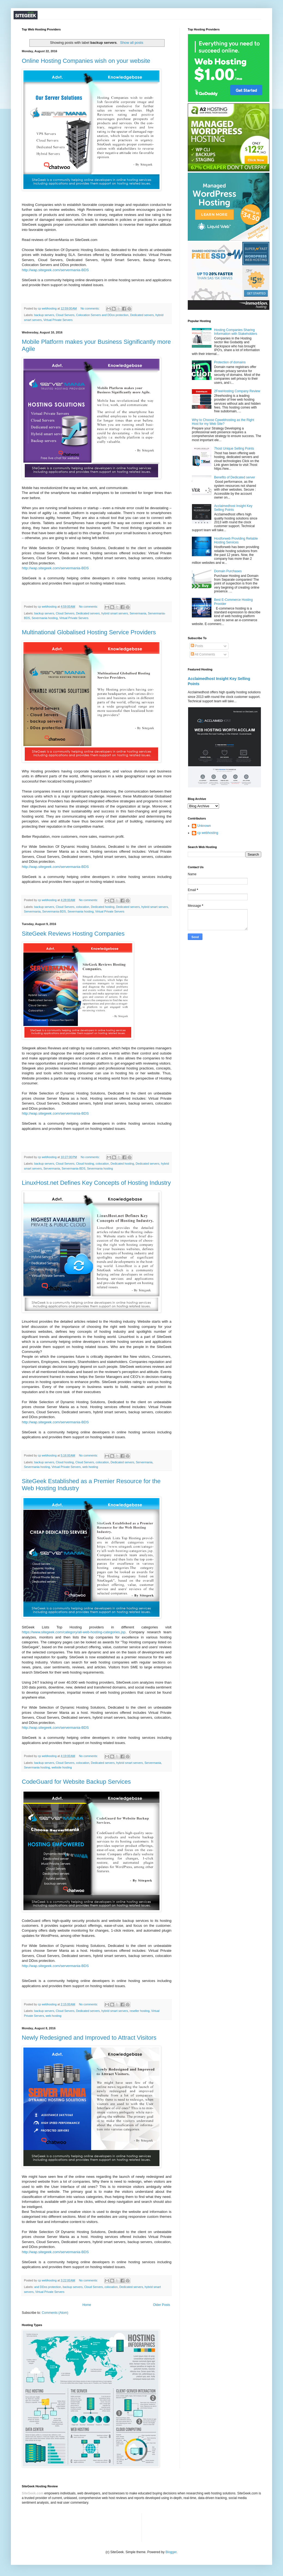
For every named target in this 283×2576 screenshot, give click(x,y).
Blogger (171, 2552)
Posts (197, 646)
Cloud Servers (65, 315)
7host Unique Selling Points (234, 448)
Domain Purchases (228, 571)
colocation (82, 906)
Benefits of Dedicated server (234, 477)
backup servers (44, 315)
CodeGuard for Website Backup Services (76, 1781)
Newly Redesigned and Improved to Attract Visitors (89, 2037)
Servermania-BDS (54, 911)
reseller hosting (139, 2010)
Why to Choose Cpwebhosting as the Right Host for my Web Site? (223, 422)
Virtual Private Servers (57, 319)
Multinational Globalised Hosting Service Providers (89, 632)
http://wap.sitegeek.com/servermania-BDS (55, 270)
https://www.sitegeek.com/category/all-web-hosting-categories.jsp (73, 1632)
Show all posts (131, 43)
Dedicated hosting (102, 906)
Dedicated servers (142, 315)
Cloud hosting (85, 1163)
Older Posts (161, 2305)
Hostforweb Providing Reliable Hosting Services (236, 540)
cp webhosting (207, 833)
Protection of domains (230, 362)
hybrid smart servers (114, 613)
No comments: (90, 308)
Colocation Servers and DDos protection (102, 315)
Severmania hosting (44, 618)
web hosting (90, 1466)
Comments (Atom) (55, 2313)
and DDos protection (47, 2287)
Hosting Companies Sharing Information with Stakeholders (235, 332)
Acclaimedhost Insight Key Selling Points (233, 508)
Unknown (204, 826)
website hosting (61, 1767)
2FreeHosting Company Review (237, 391)
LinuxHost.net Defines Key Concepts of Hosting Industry (96, 1182)
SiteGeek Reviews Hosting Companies (73, 933)
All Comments (203, 654)
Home (86, 2305)
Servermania (138, 613)
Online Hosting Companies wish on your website (86, 60)
